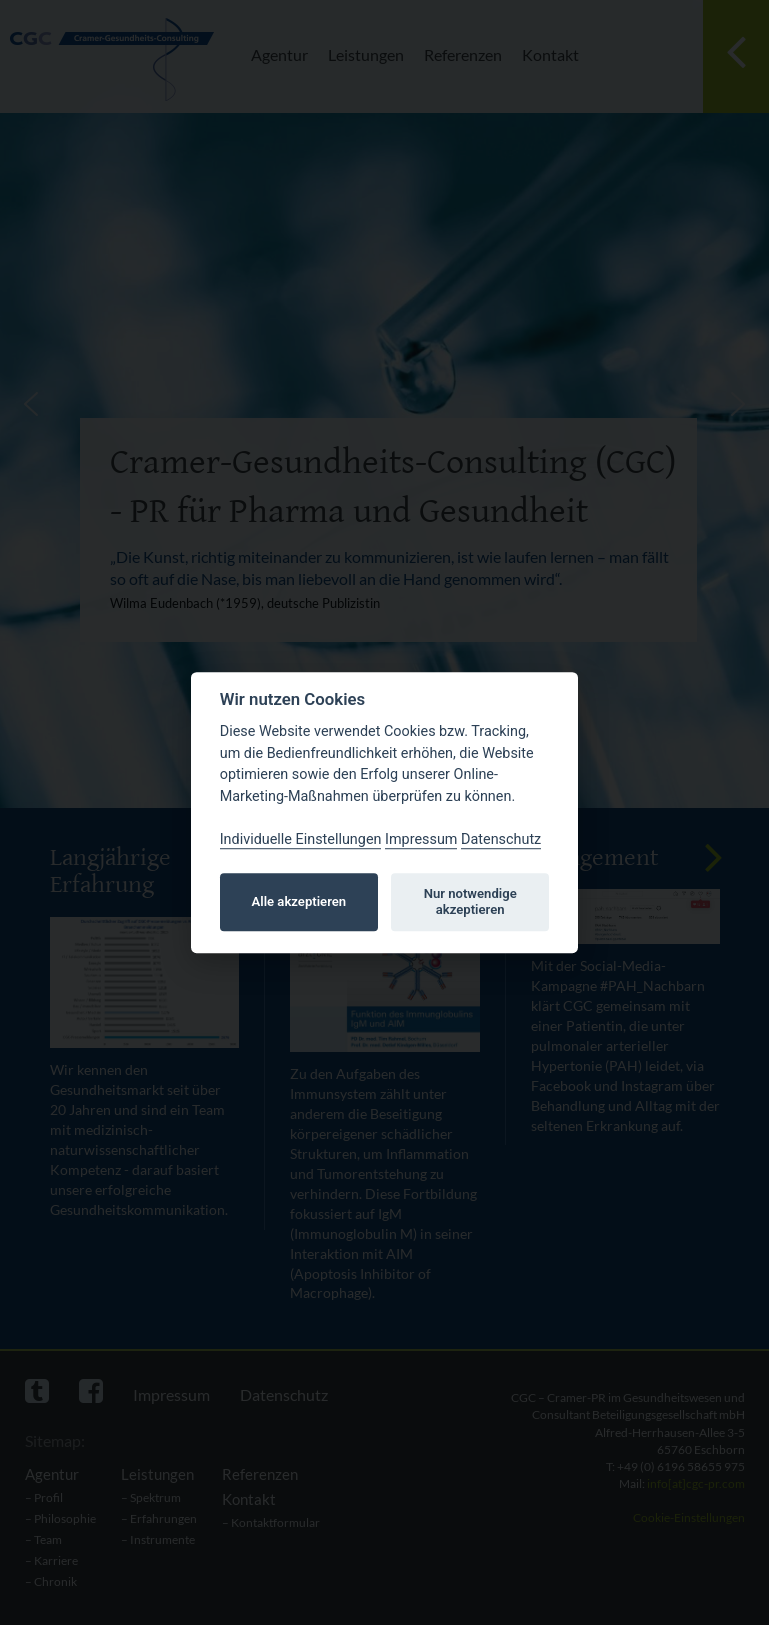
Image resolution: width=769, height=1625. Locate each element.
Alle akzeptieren (299, 901)
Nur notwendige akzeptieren (470, 901)
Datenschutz (501, 839)
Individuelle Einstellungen (301, 839)
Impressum (421, 839)
